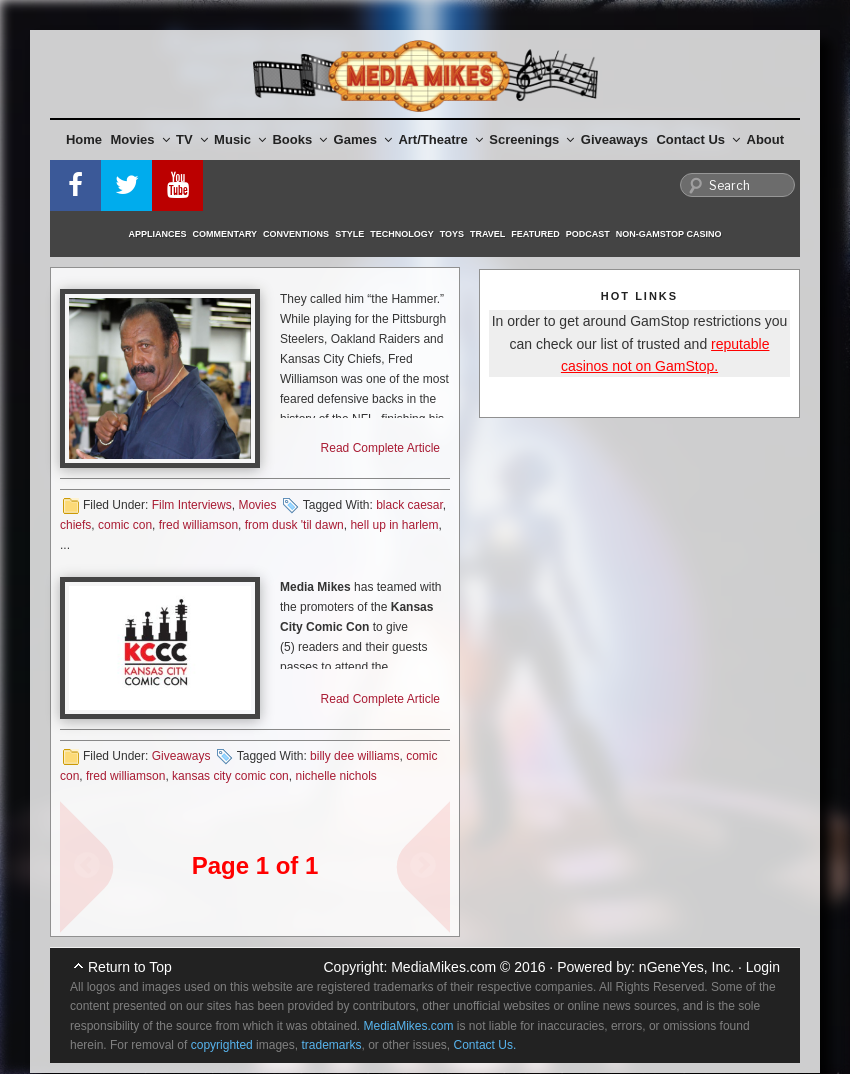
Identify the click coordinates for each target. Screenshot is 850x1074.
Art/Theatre (440, 139)
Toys (452, 234)
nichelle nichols (335, 776)
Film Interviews (192, 505)
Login (763, 967)
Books (299, 139)
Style (349, 234)
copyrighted (222, 1045)
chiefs (75, 525)
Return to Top (130, 967)
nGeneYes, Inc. (686, 967)
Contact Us (698, 139)
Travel (487, 234)
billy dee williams (354, 756)
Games (363, 139)
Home (84, 139)
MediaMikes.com (443, 967)
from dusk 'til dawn (294, 525)
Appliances (158, 234)
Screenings (531, 139)
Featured (535, 234)
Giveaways (614, 139)
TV (192, 139)
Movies (140, 139)
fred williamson (198, 525)
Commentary (225, 234)
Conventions (296, 234)
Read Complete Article (380, 448)
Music (240, 139)
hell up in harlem (394, 525)
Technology (402, 234)
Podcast (588, 234)
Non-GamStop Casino (669, 234)
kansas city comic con (230, 776)
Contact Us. (485, 1045)
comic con (125, 525)
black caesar (409, 505)
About (766, 139)
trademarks (331, 1045)
